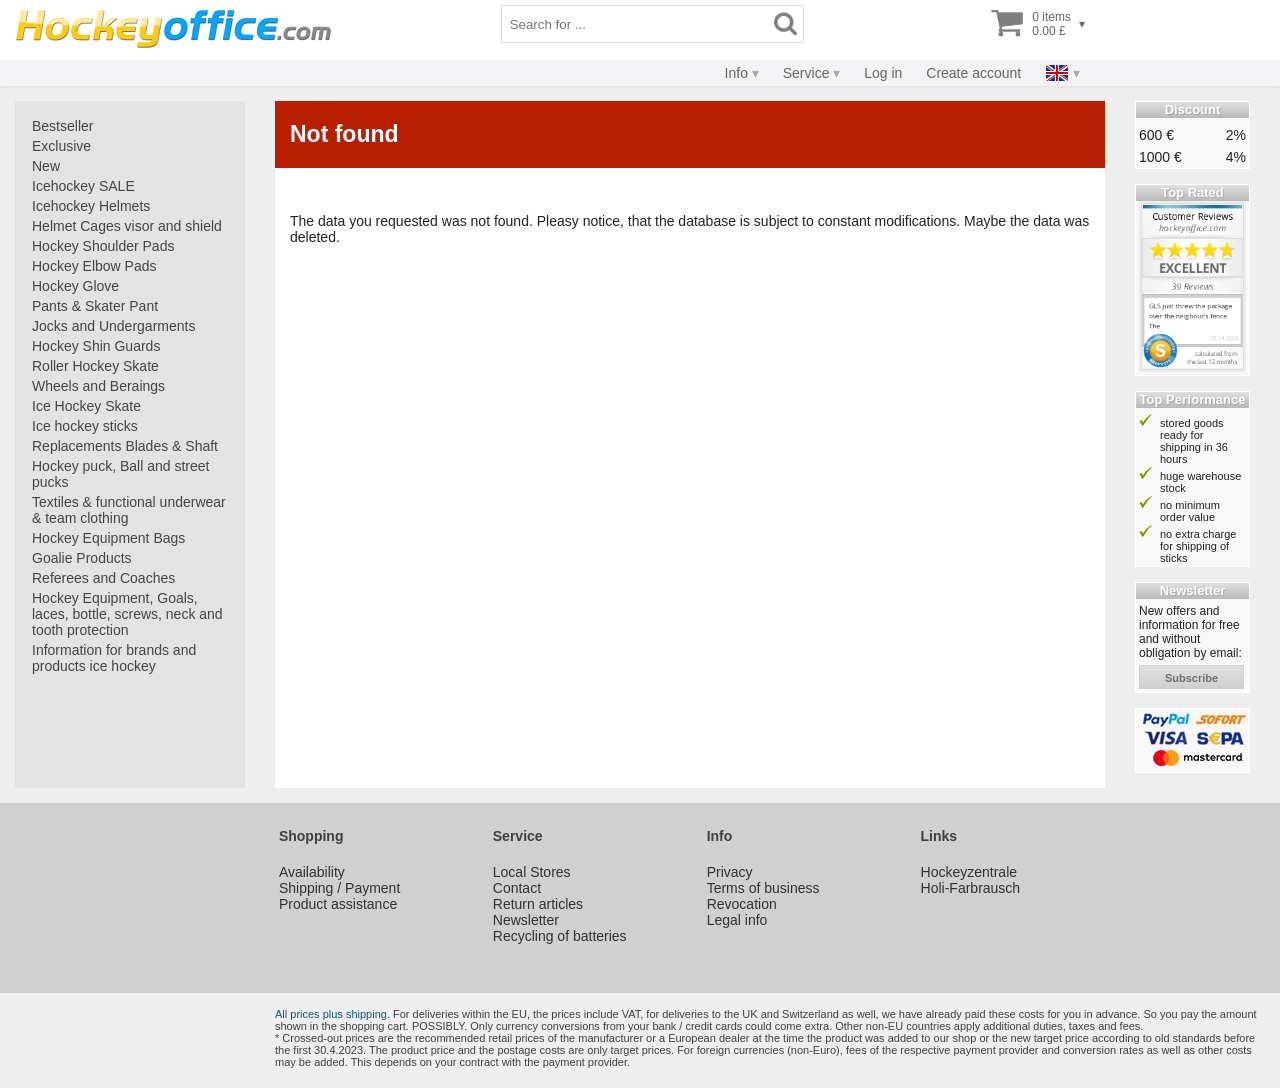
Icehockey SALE (83, 186)
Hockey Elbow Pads (94, 266)
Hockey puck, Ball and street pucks (120, 474)
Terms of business (763, 888)
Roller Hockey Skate (95, 366)
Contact (517, 888)
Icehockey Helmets (91, 206)
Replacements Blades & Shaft (125, 446)
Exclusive (61, 146)
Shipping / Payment (339, 888)
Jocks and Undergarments (113, 326)
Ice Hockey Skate (86, 406)
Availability (312, 872)
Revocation (742, 904)
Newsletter (526, 920)
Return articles (538, 904)
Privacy (730, 872)
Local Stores (532, 872)
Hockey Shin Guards (96, 346)
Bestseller (62, 126)
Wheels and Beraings (98, 386)
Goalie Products (82, 558)
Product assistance (338, 904)
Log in (883, 73)
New (46, 166)
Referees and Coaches (103, 578)
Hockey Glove (75, 286)
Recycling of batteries (560, 936)
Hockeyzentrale (969, 872)
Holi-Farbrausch (971, 888)
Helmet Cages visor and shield (127, 226)
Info (736, 73)
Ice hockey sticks (85, 426)
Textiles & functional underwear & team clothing (129, 510)
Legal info (737, 920)
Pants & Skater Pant (95, 306)
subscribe (1191, 678)
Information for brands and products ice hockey (114, 658)
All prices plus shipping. (332, 1014)
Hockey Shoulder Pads (103, 246)
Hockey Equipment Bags (108, 538)
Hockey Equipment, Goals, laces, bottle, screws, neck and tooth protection (127, 614)
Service (806, 73)
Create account (973, 73)
